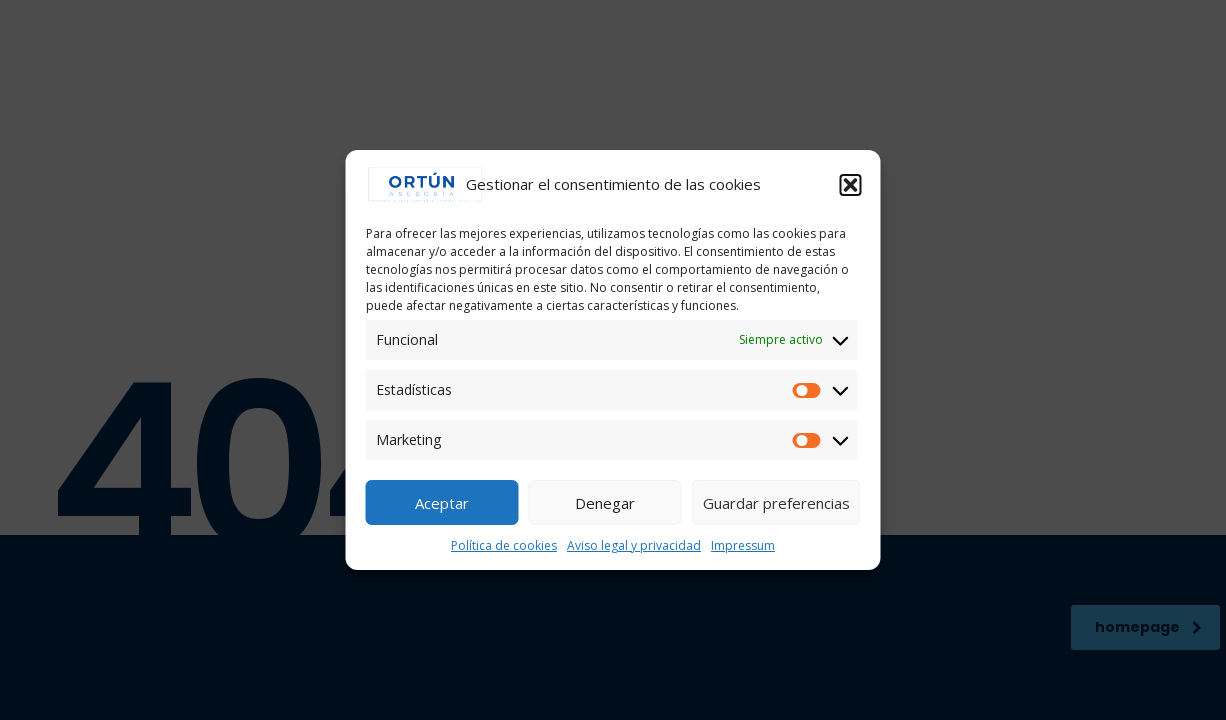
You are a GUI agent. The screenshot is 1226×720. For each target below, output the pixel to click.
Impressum (743, 545)
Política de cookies (504, 545)
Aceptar (442, 503)
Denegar (605, 503)
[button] (851, 185)
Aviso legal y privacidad (634, 545)
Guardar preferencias (776, 503)
